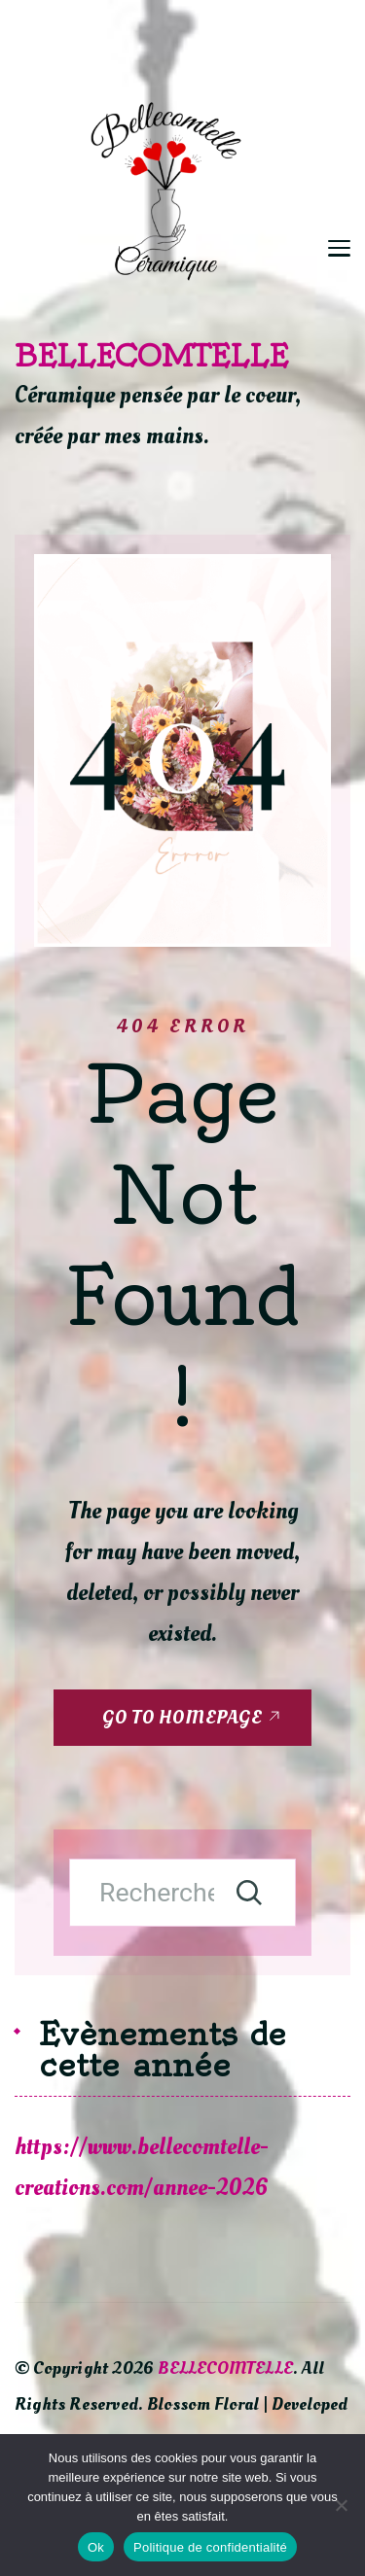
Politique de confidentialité (210, 2547)
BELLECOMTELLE (151, 355)
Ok (96, 2547)
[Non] (340, 2505)
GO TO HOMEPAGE (182, 1717)
